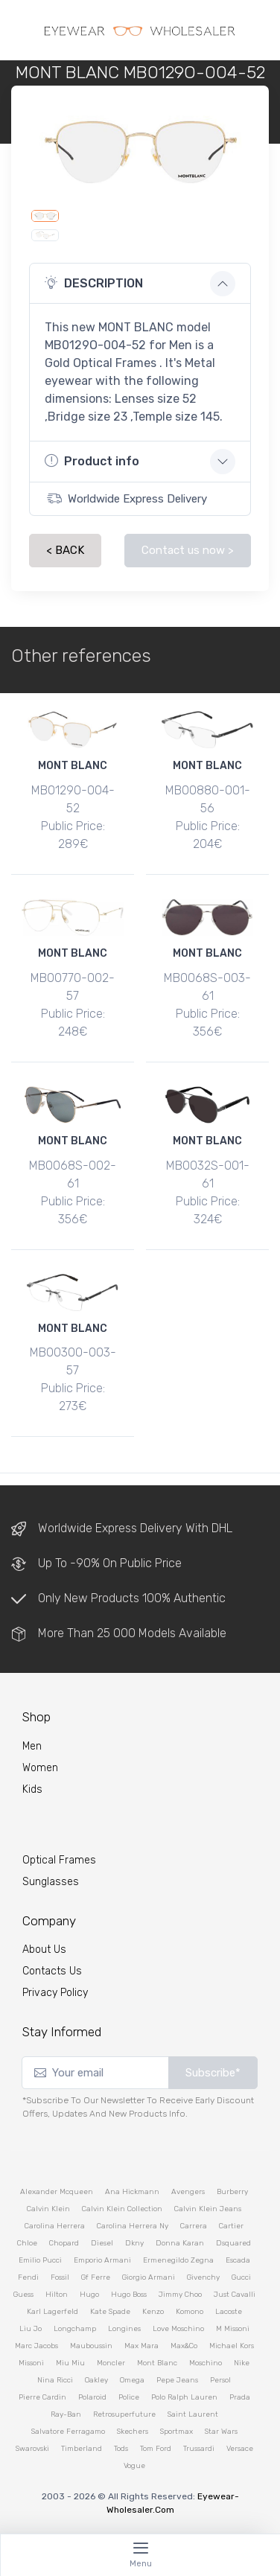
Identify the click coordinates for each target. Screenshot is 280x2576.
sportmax (176, 2431)
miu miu (70, 2363)
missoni (31, 2363)
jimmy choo (180, 2294)
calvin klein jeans (207, 2208)
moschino (205, 2363)
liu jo (30, 2328)
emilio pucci (40, 2260)
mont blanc (157, 2363)
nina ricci (55, 2380)
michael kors (231, 2345)
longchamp (75, 2328)
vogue (134, 2465)
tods (121, 2448)
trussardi (198, 2448)
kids (32, 1789)
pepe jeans (177, 2380)
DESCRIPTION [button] (94, 282)
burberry (232, 2191)
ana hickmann (132, 2191)
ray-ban (66, 2414)
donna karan (180, 2243)
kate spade (110, 2311)
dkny (134, 2243)
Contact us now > (187, 550)
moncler (111, 2363)
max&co (184, 2345)
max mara (141, 2345)
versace (239, 2448)
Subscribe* (213, 2072)
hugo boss (129, 2294)
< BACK (65, 550)
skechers (132, 2431)
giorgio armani (148, 2277)
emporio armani (102, 2260)
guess (23, 2294)
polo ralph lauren (184, 2397)
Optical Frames (59, 1860)
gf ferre (95, 2277)
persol (220, 2380)
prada (239, 2397)
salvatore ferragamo (68, 2431)
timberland (81, 2448)
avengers (188, 2191)
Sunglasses (50, 1881)
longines (124, 2328)
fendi (28, 2277)
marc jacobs (36, 2345)
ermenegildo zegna (178, 2260)
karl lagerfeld (52, 2311)
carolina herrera (55, 2226)
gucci (241, 2277)
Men (32, 1746)
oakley (96, 2380)
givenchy (203, 2277)
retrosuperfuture (124, 2414)
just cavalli (234, 2294)
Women (40, 1768)
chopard (64, 2243)
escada (238, 2260)
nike (241, 2363)
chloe (27, 2243)
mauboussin (91, 2345)
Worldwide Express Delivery (127, 498)
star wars (221, 2431)
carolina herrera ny (132, 2226)
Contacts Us (52, 1971)
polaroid (92, 2397)
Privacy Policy (55, 1992)
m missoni (232, 2328)
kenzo (153, 2311)
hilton (56, 2294)
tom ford (155, 2448)
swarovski (32, 2448)
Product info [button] (92, 460)
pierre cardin (42, 2397)
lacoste (228, 2311)
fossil (60, 2277)
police (128, 2397)
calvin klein (48, 2208)
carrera (193, 2226)
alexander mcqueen (56, 2191)
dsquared (233, 2243)
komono (189, 2311)
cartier (231, 2226)
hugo (89, 2294)
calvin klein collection (122, 2208)
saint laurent (193, 2414)
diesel (102, 2243)
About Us (44, 1949)
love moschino (178, 2328)
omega (132, 2380)
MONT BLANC (72, 765)
